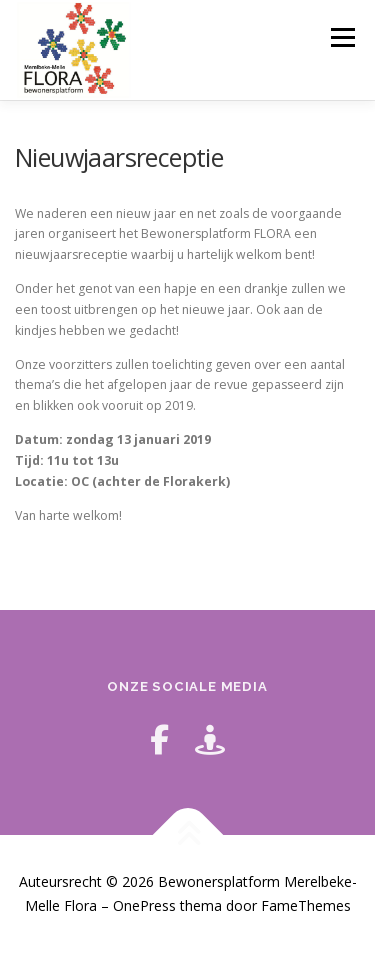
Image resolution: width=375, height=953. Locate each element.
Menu (341, 37)
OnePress (144, 905)
